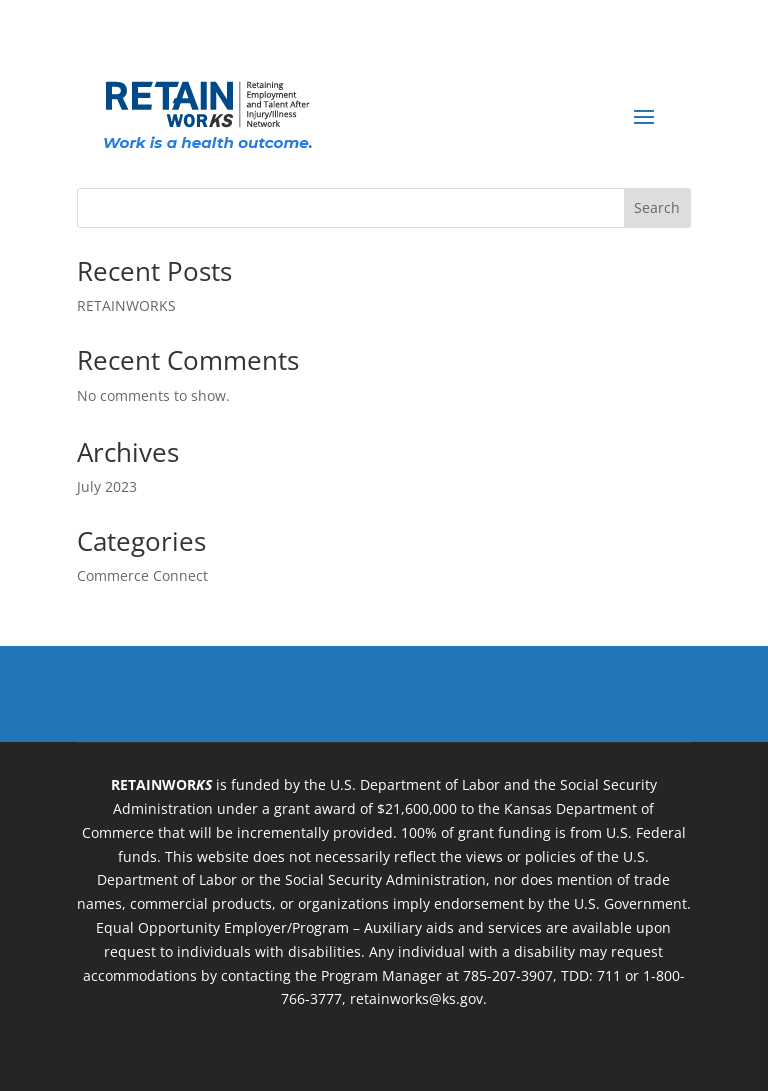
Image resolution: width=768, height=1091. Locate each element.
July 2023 (107, 486)
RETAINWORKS (126, 305)
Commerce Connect (142, 575)
